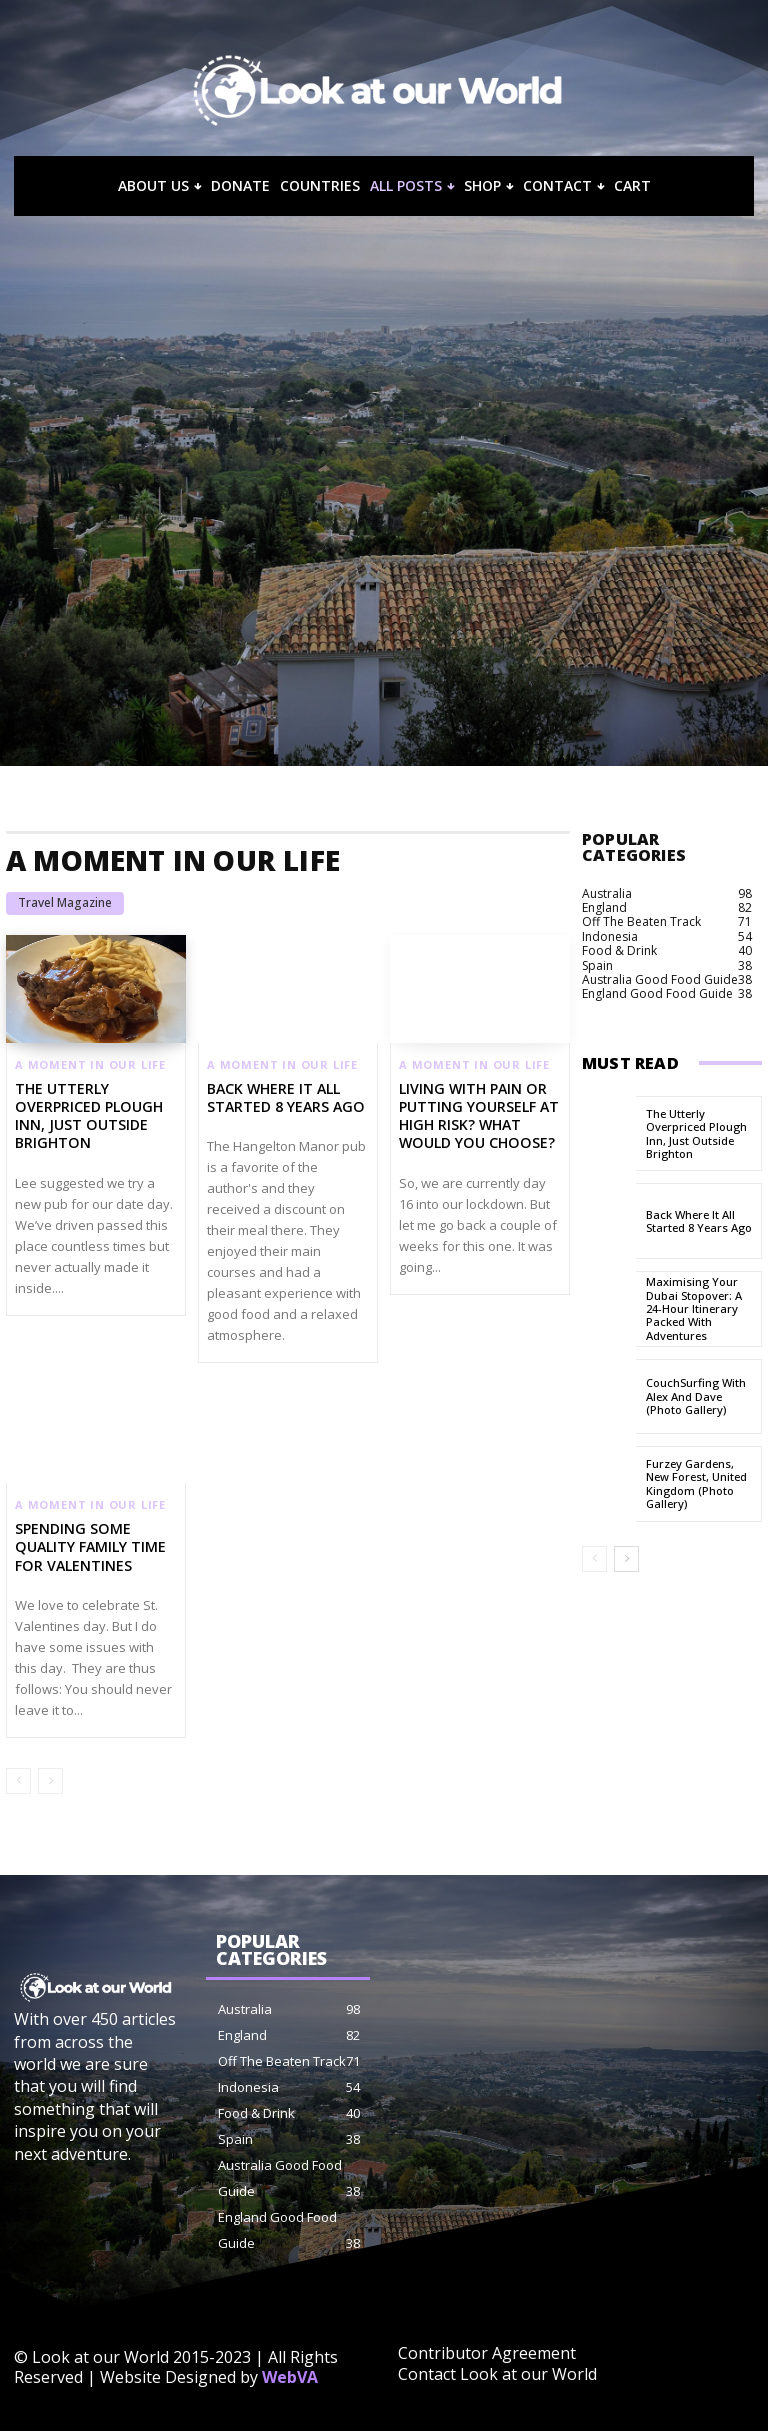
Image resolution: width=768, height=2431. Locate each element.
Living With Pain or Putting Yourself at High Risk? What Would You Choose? (478, 1116)
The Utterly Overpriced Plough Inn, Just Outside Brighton (87, 1116)
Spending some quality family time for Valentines (90, 1546)
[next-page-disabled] (50, 1781)
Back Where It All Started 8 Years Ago (285, 1097)
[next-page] (626, 1559)
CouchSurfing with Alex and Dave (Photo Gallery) (696, 1396)
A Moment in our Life (90, 1064)
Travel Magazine (65, 903)
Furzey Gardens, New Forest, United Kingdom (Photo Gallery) (696, 1484)
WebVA (290, 2377)
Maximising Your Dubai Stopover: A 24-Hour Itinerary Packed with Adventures (694, 1309)
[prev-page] (18, 1781)
